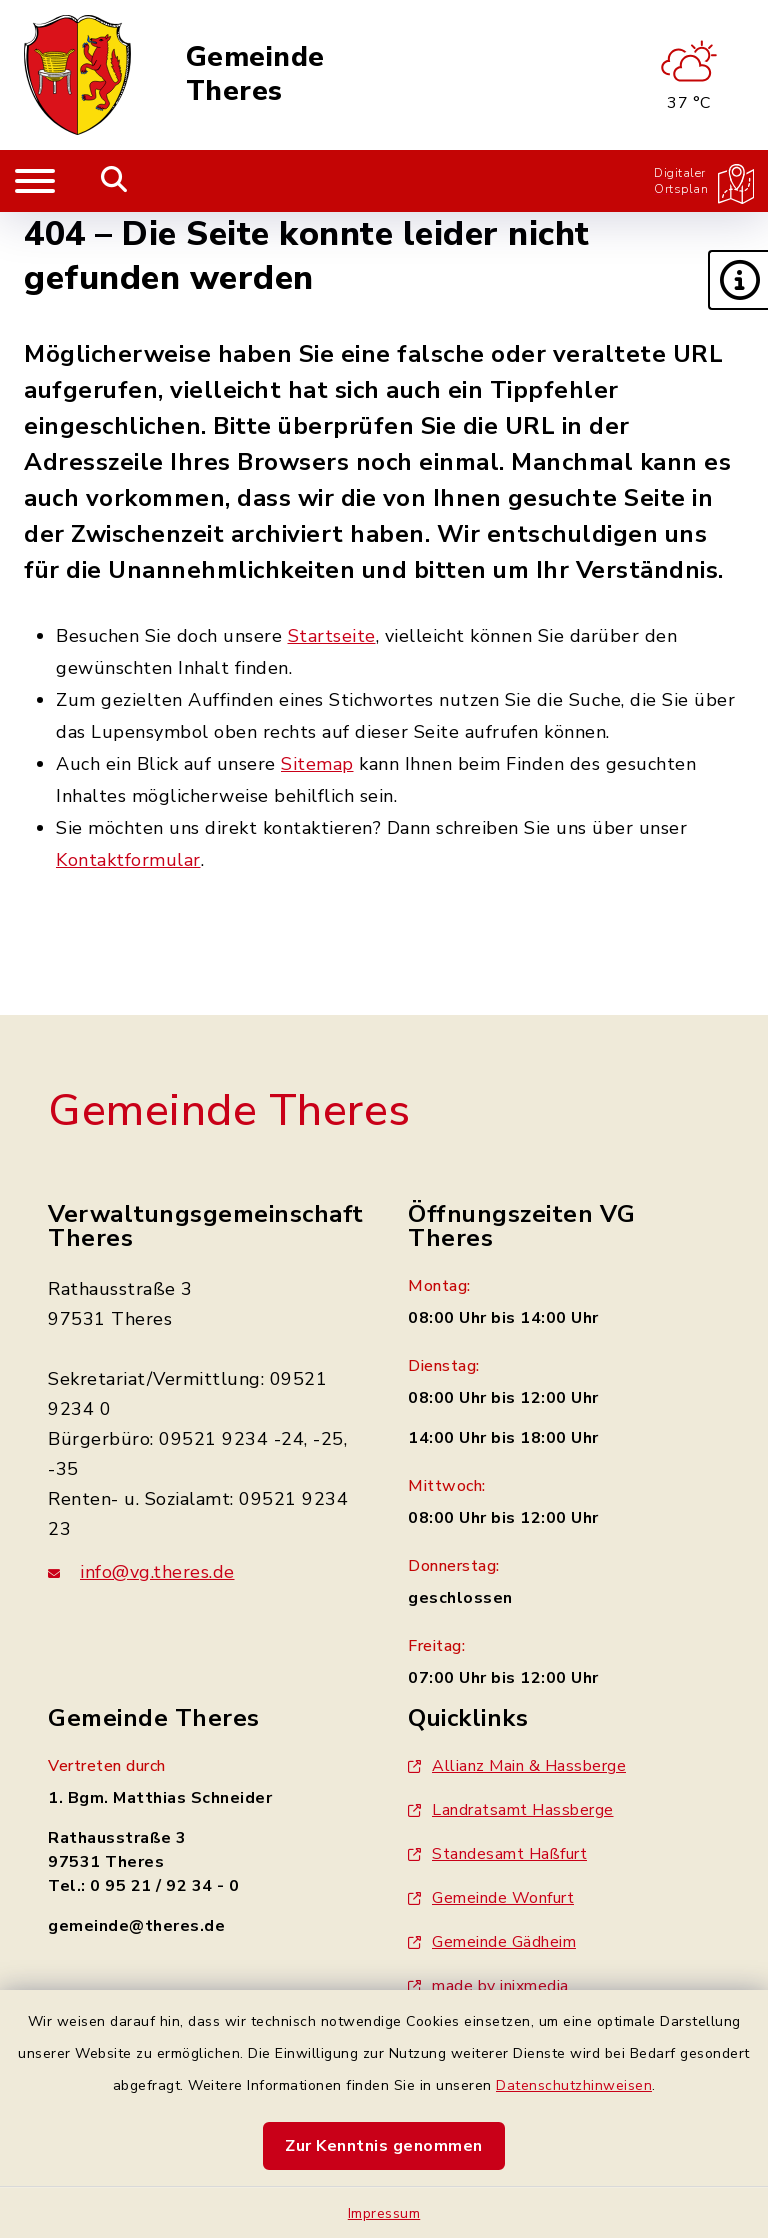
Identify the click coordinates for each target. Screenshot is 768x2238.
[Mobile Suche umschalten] (114, 181)
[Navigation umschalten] (35, 181)
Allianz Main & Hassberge (517, 1766)
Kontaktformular (128, 860)
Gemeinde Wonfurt (491, 1898)
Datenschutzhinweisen (574, 2085)
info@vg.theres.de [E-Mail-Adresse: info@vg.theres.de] (141, 1572)
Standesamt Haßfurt (497, 1854)
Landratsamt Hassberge (511, 1810)
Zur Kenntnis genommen (384, 2146)
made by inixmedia (488, 1986)
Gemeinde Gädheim (492, 1942)
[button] (738, 280)
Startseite (332, 636)
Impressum (384, 2213)
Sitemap (317, 764)
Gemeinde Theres (255, 74)
